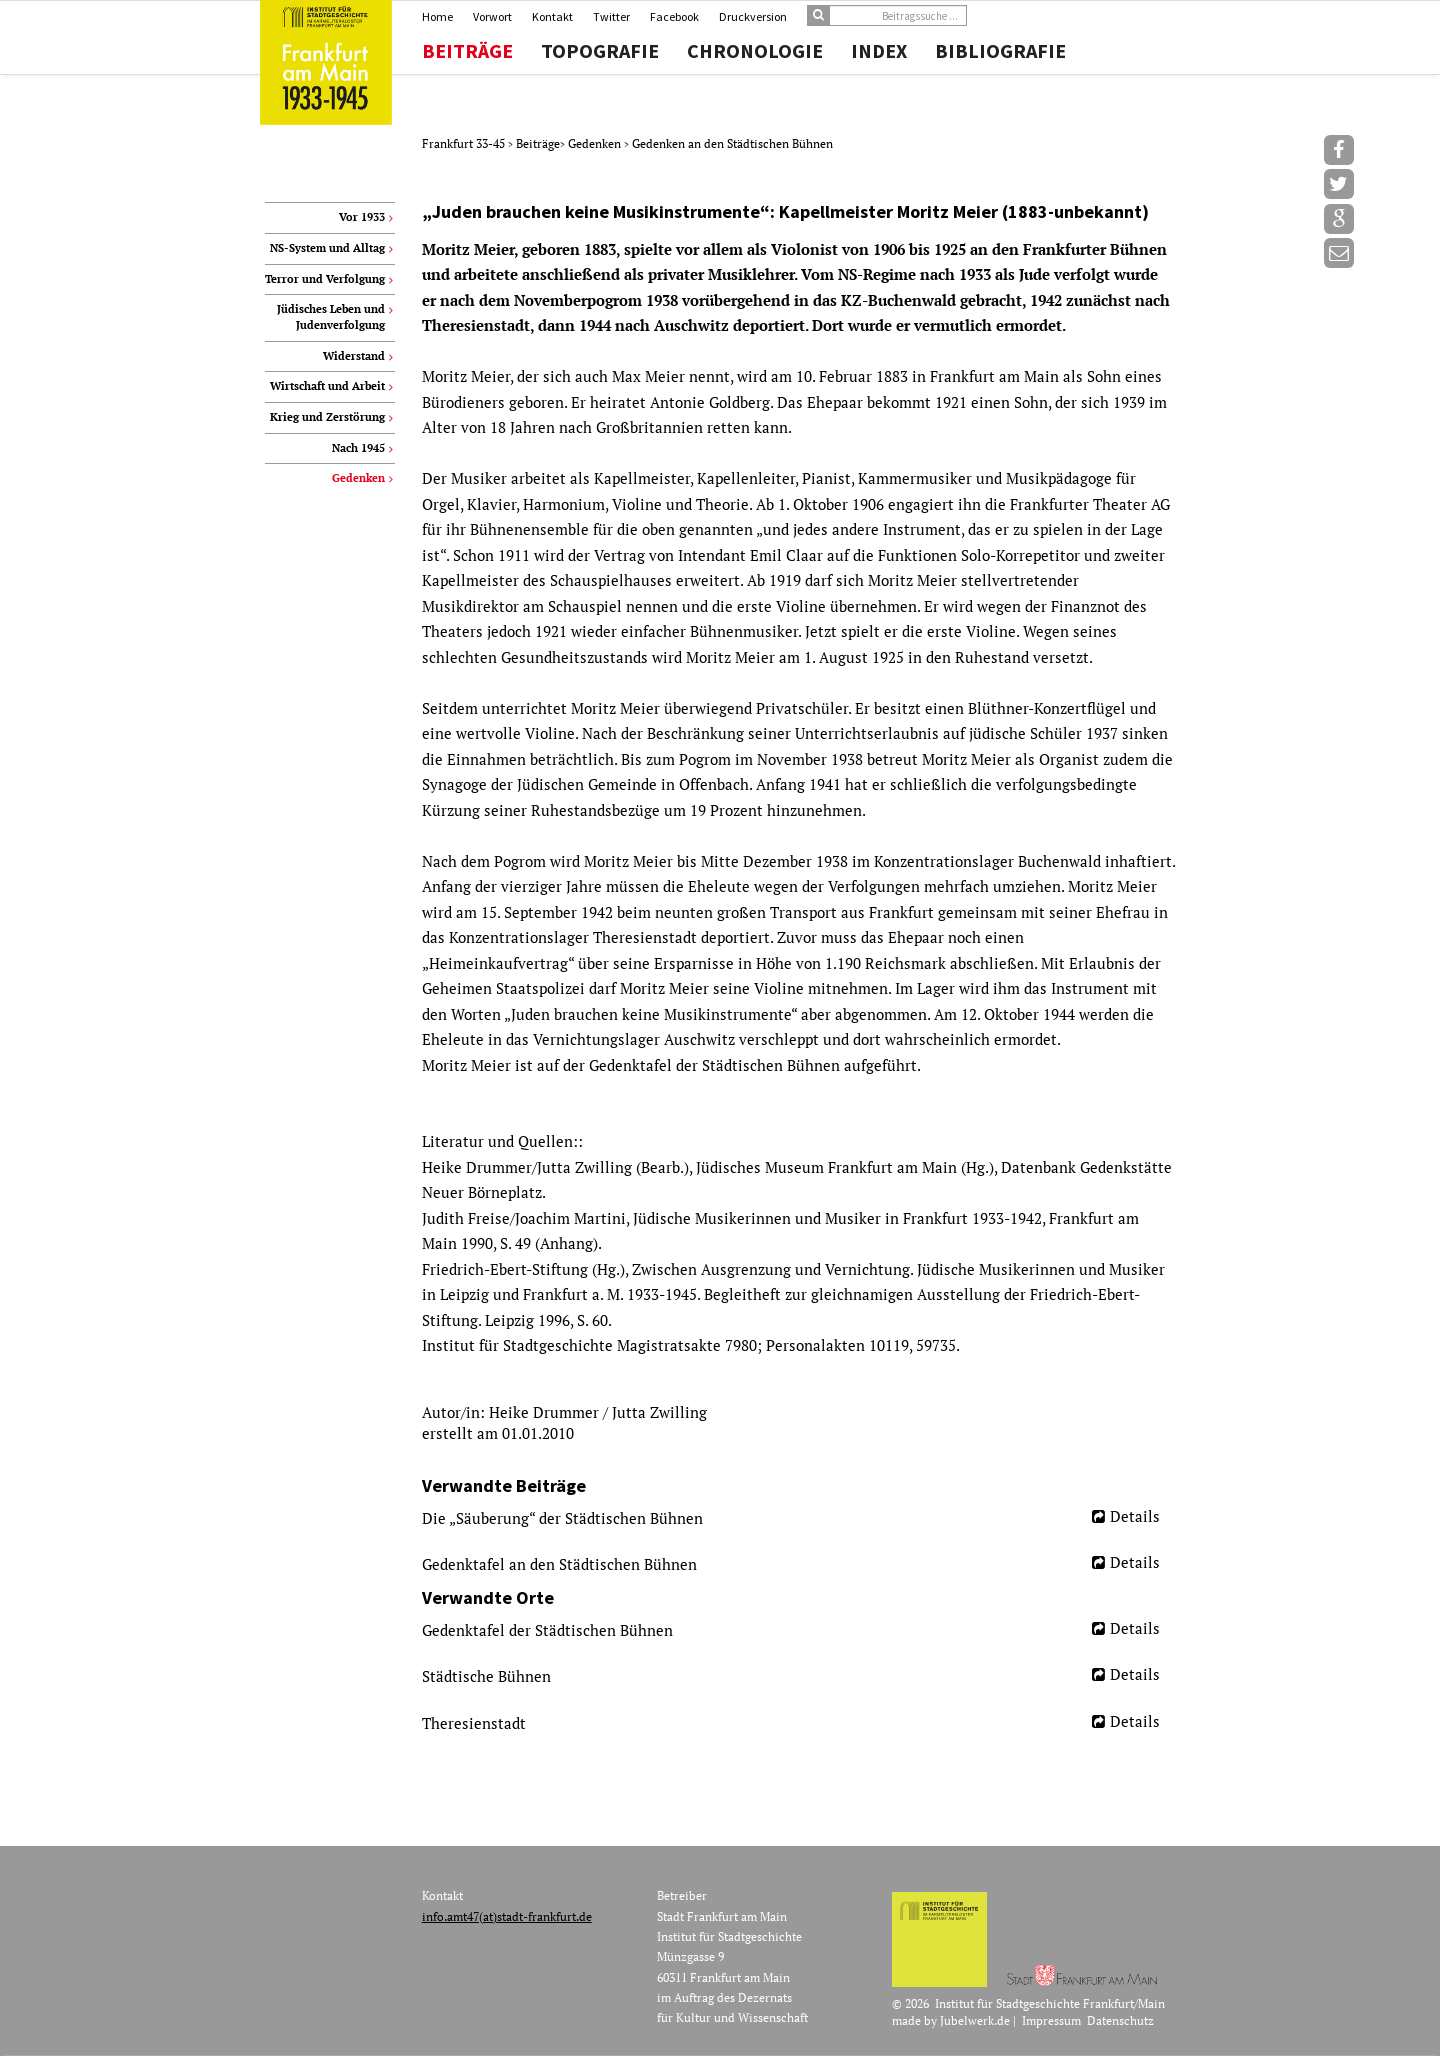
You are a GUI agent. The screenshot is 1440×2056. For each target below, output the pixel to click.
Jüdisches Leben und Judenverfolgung (331, 317)
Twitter (611, 16)
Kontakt (552, 16)
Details (1135, 1516)
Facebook (674, 16)
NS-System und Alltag (327, 248)
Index (879, 51)
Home (437, 16)
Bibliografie (1000, 51)
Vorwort (492, 16)
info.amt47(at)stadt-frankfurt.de (507, 1916)
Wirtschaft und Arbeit (327, 386)
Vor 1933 (362, 217)
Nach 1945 (358, 448)
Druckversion (753, 16)
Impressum (1051, 2020)
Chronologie (755, 51)
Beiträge (467, 51)
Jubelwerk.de (975, 2020)
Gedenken (596, 143)
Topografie (600, 51)
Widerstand (354, 356)
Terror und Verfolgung (325, 279)
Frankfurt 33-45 (465, 143)
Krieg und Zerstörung (327, 417)
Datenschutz (1120, 2020)
